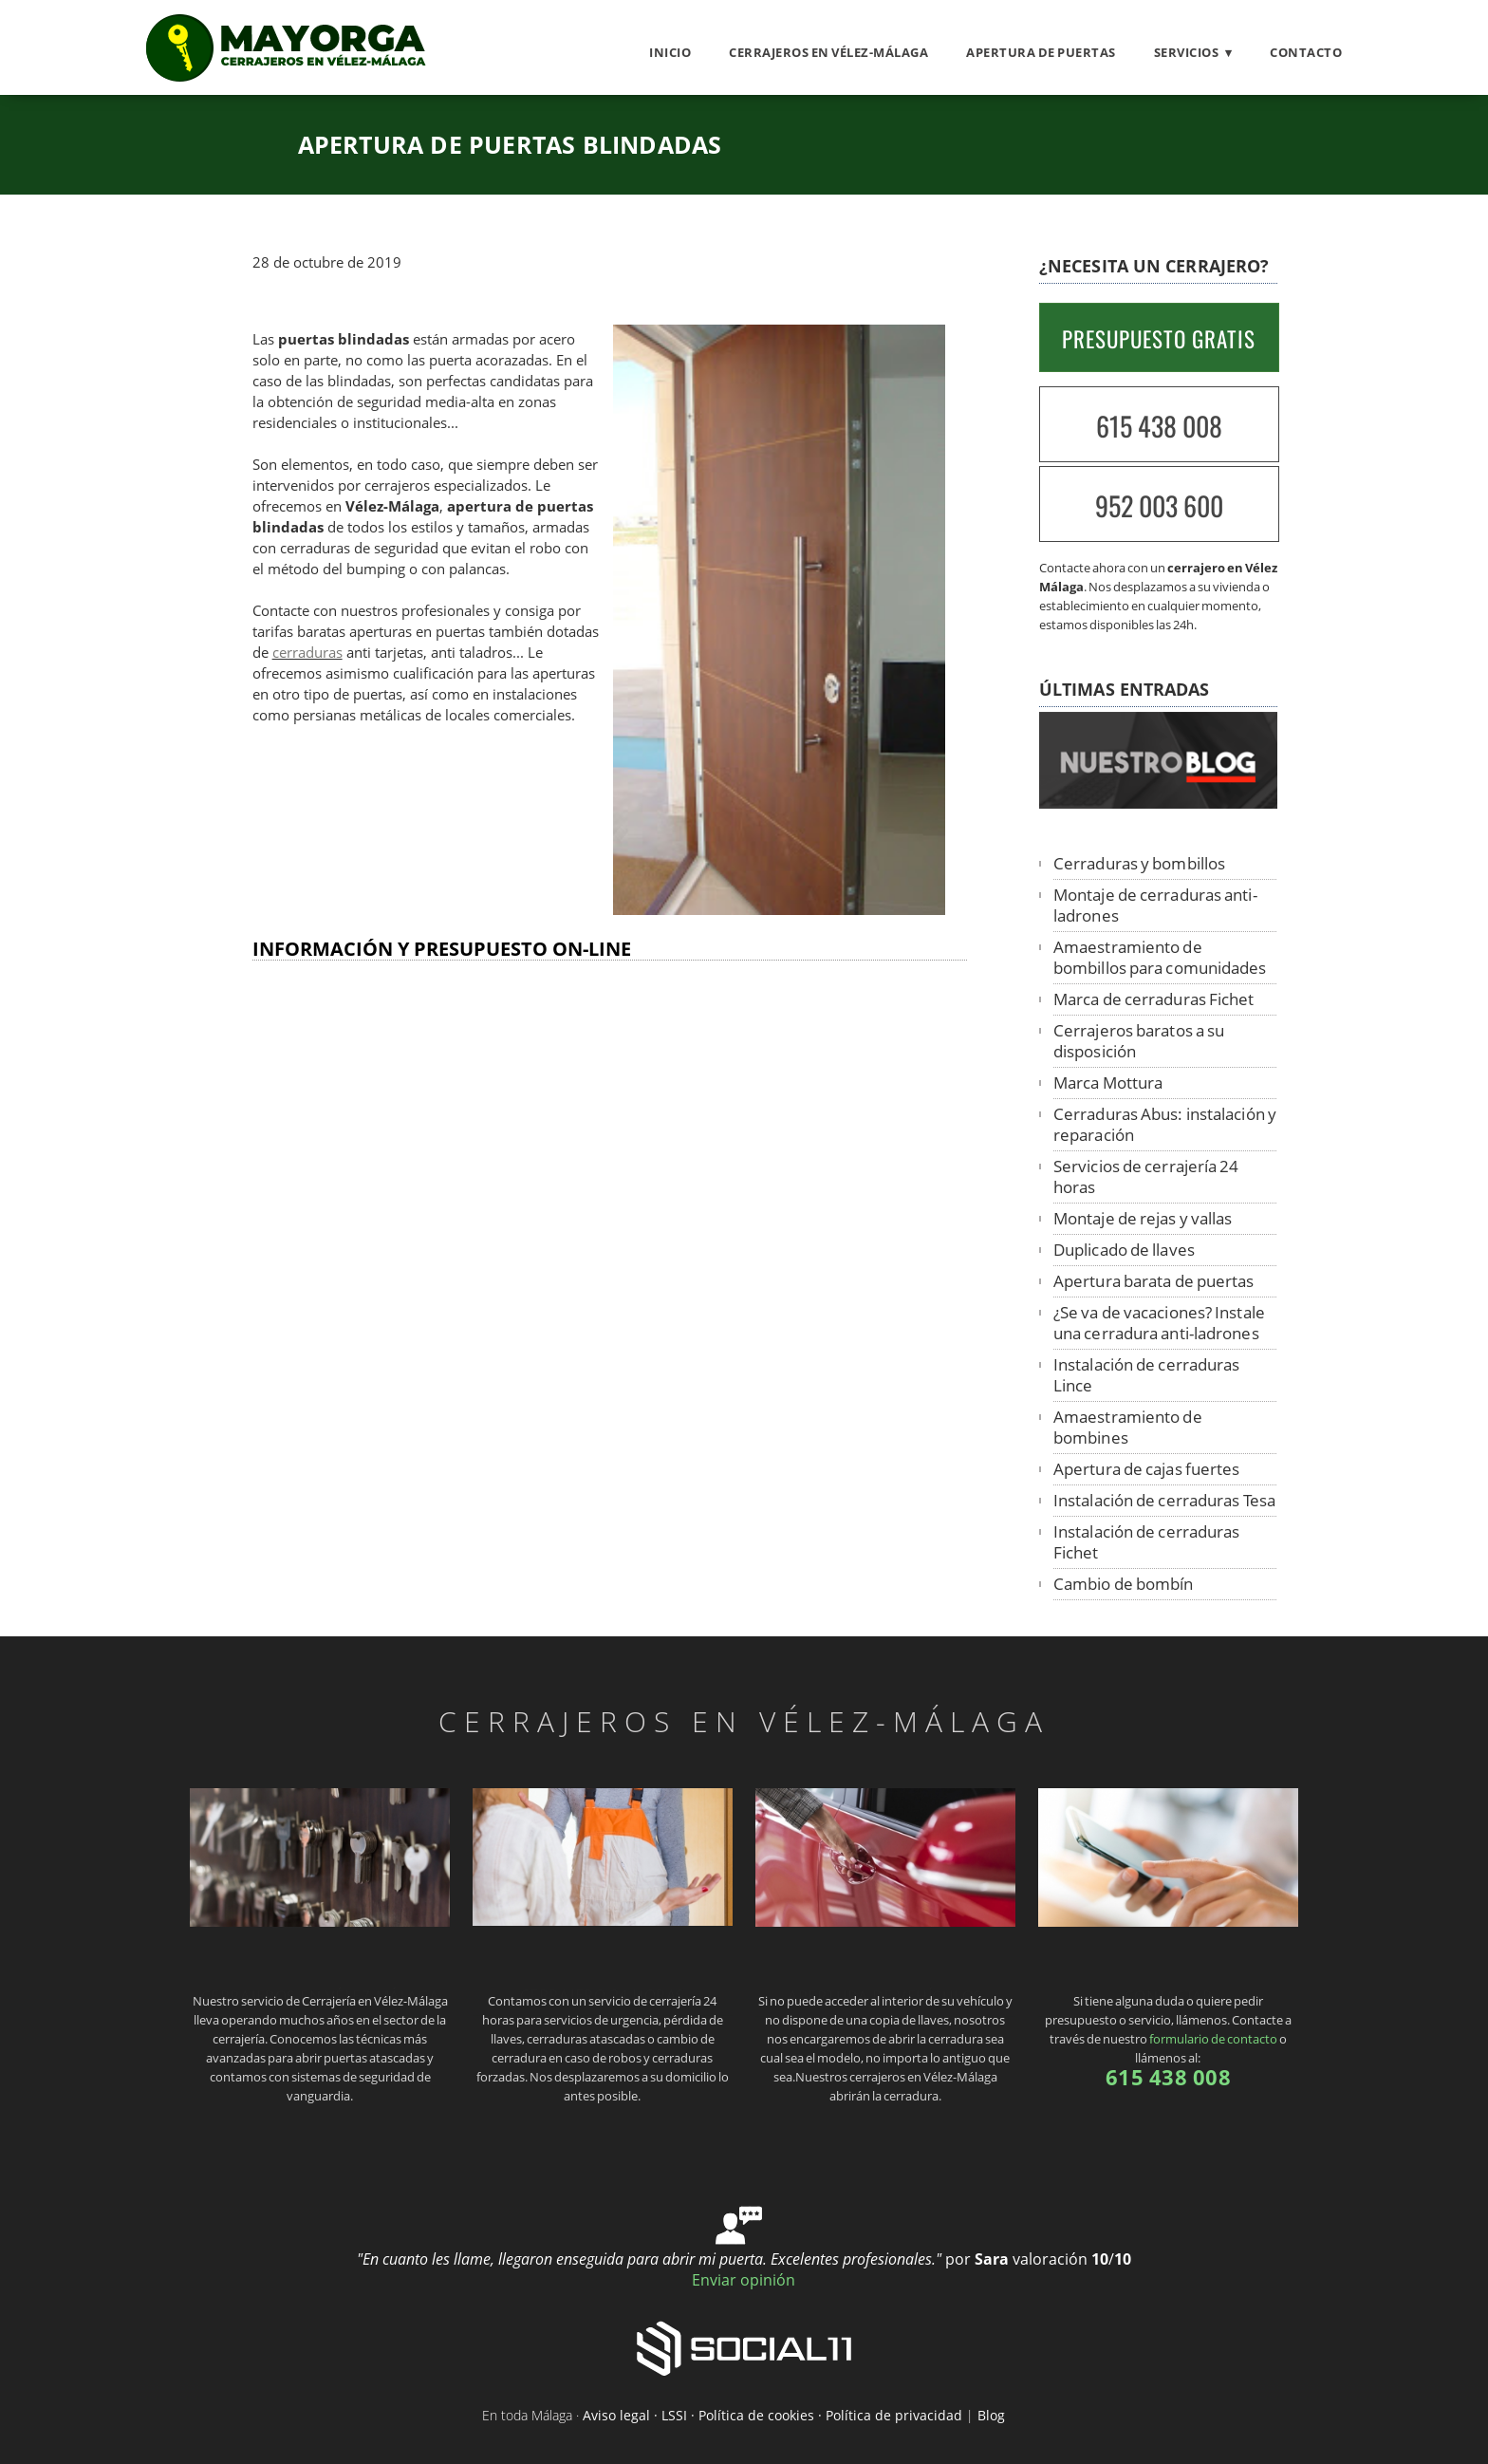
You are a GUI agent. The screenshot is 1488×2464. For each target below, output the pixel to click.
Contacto (1306, 52)
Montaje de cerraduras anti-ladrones (1155, 905)
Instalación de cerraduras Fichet (1146, 1542)
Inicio (670, 52)
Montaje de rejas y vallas (1143, 1218)
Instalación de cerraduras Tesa (1164, 1500)
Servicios (1186, 52)
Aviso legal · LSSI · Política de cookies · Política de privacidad (772, 2415)
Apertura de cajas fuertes (1146, 1469)
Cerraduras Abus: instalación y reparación (1164, 1124)
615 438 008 (1159, 425)
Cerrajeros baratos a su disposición (1138, 1040)
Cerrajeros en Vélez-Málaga (828, 52)
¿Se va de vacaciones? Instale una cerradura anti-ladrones (1159, 1322)
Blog (991, 2415)
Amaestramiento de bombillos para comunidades (1160, 957)
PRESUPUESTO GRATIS (1159, 339)
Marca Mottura (1107, 1082)
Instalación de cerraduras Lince (1146, 1374)
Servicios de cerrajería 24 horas (1146, 1176)
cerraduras (307, 653)
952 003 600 (1159, 505)
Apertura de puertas (1041, 52)
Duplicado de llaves (1124, 1249)
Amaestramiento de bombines (1127, 1427)
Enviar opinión (743, 2279)
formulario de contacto (1213, 2038)
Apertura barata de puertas (1154, 1281)
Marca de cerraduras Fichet (1154, 999)
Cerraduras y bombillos (1139, 863)
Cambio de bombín (1123, 1584)
